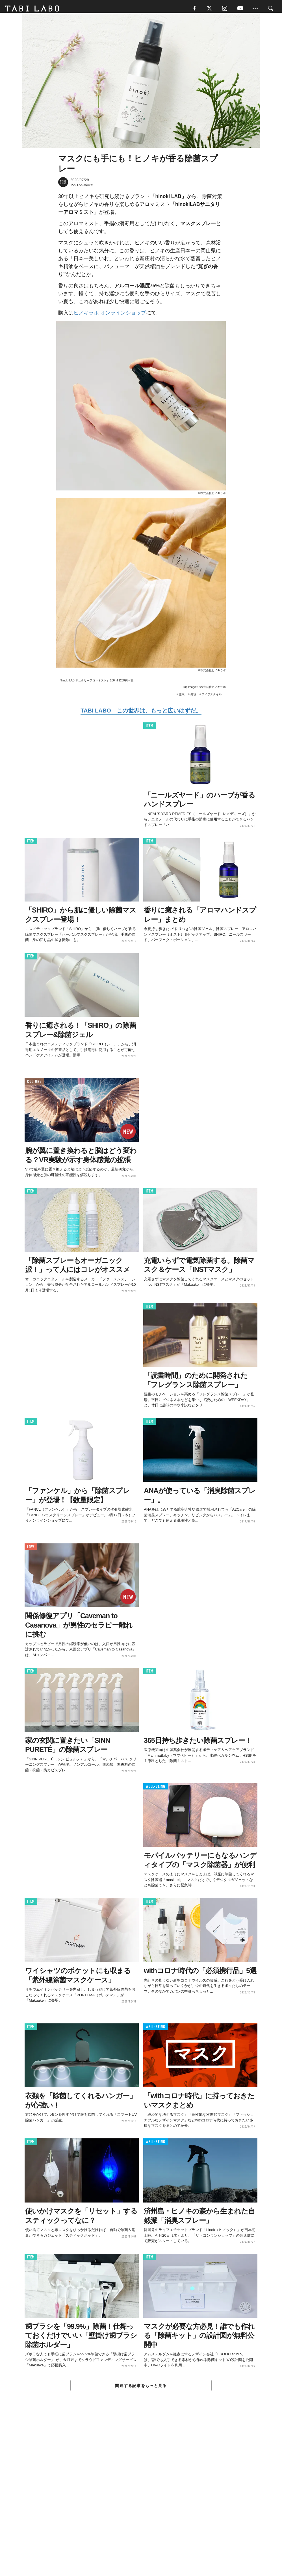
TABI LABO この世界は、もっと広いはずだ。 (141, 713)
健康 (182, 696)
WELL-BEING (155, 1789)
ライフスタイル (212, 696)
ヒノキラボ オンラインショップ (109, 315)
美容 (193, 696)
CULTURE (34, 1084)
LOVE (31, 1549)
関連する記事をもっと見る (141, 2388)
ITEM (149, 728)
